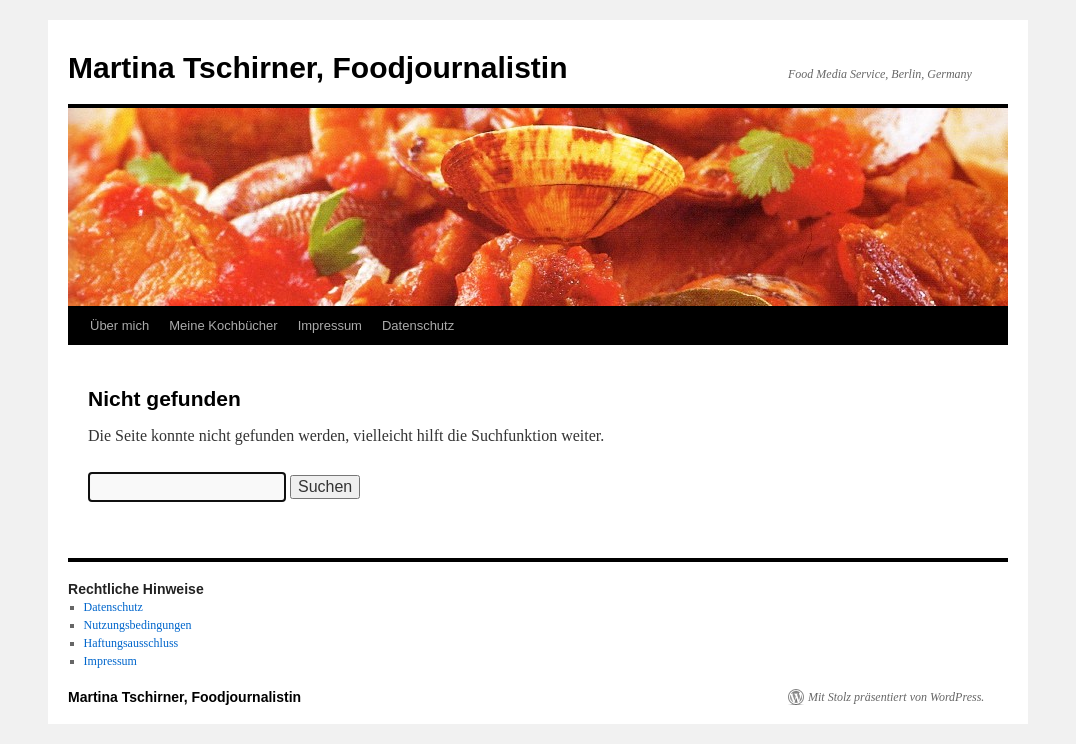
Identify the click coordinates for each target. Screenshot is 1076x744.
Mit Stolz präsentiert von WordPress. (896, 697)
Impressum (330, 325)
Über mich (119, 325)
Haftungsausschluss (131, 643)
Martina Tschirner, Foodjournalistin (318, 67)
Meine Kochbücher (223, 325)
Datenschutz (418, 325)
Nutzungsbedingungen (138, 625)
